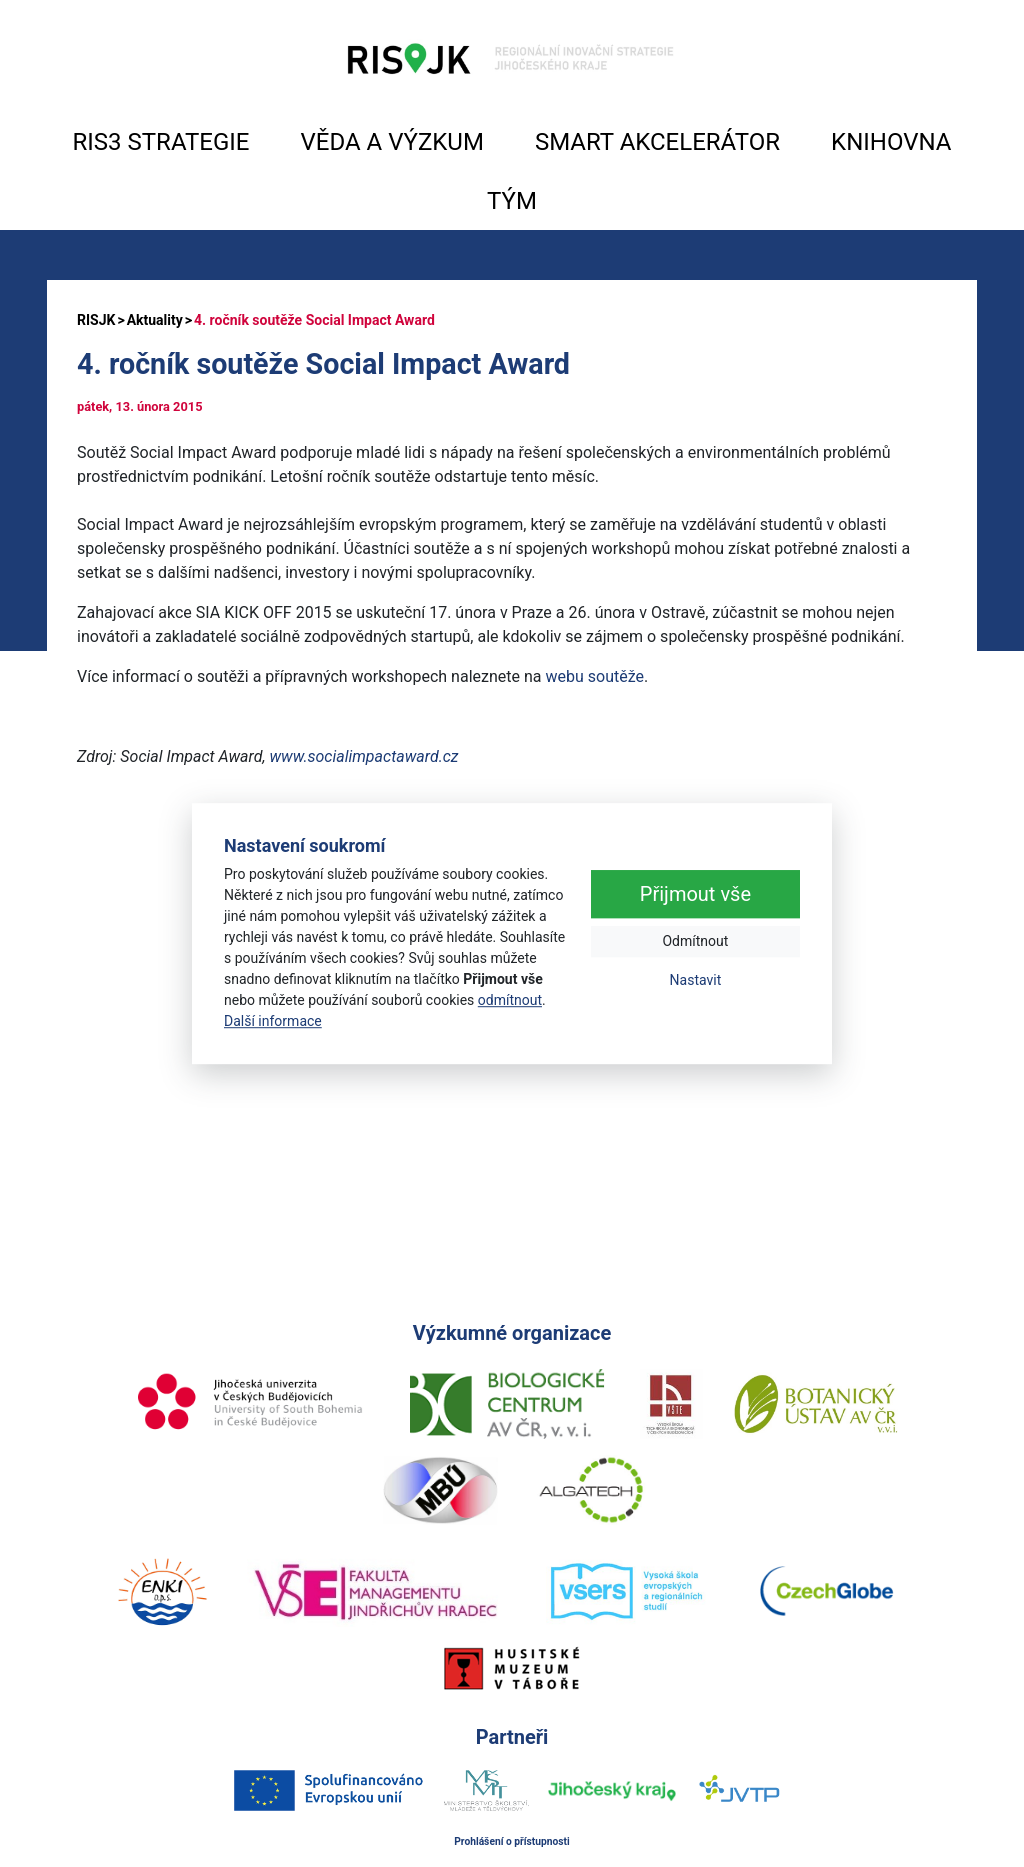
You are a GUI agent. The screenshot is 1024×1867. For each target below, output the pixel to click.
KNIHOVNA (891, 142)
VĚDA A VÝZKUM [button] (392, 142)
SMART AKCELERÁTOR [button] (657, 142)
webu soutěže (594, 676)
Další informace (273, 1021)
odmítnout (510, 1000)
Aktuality (155, 320)
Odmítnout (695, 942)
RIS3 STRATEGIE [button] (161, 142)
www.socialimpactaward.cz (363, 756)
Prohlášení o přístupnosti (512, 1841)
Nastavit (696, 981)
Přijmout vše (695, 895)
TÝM (512, 201)
